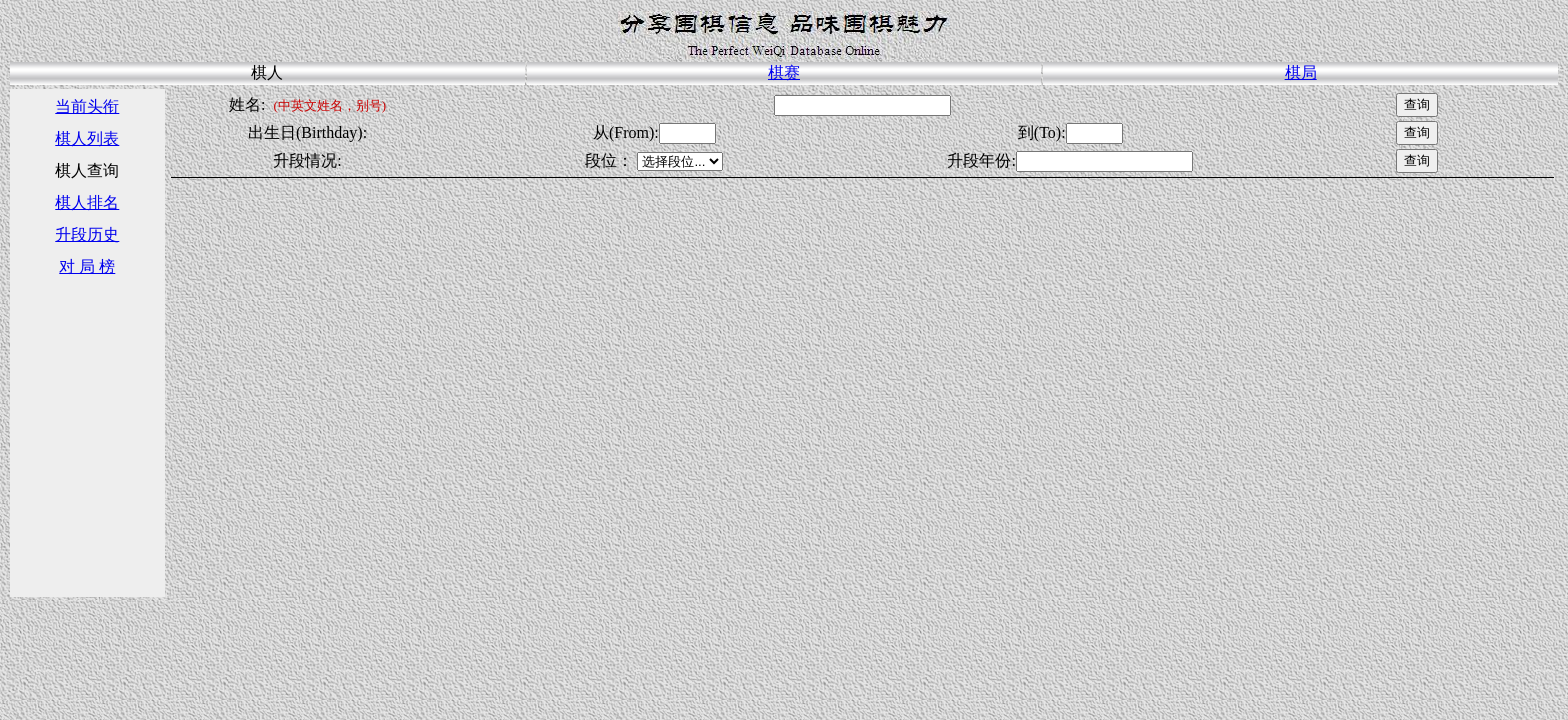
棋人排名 (87, 202)
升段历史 (87, 234)
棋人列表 (87, 138)
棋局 (1301, 72)
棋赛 (784, 72)
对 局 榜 (87, 266)
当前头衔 (87, 106)
